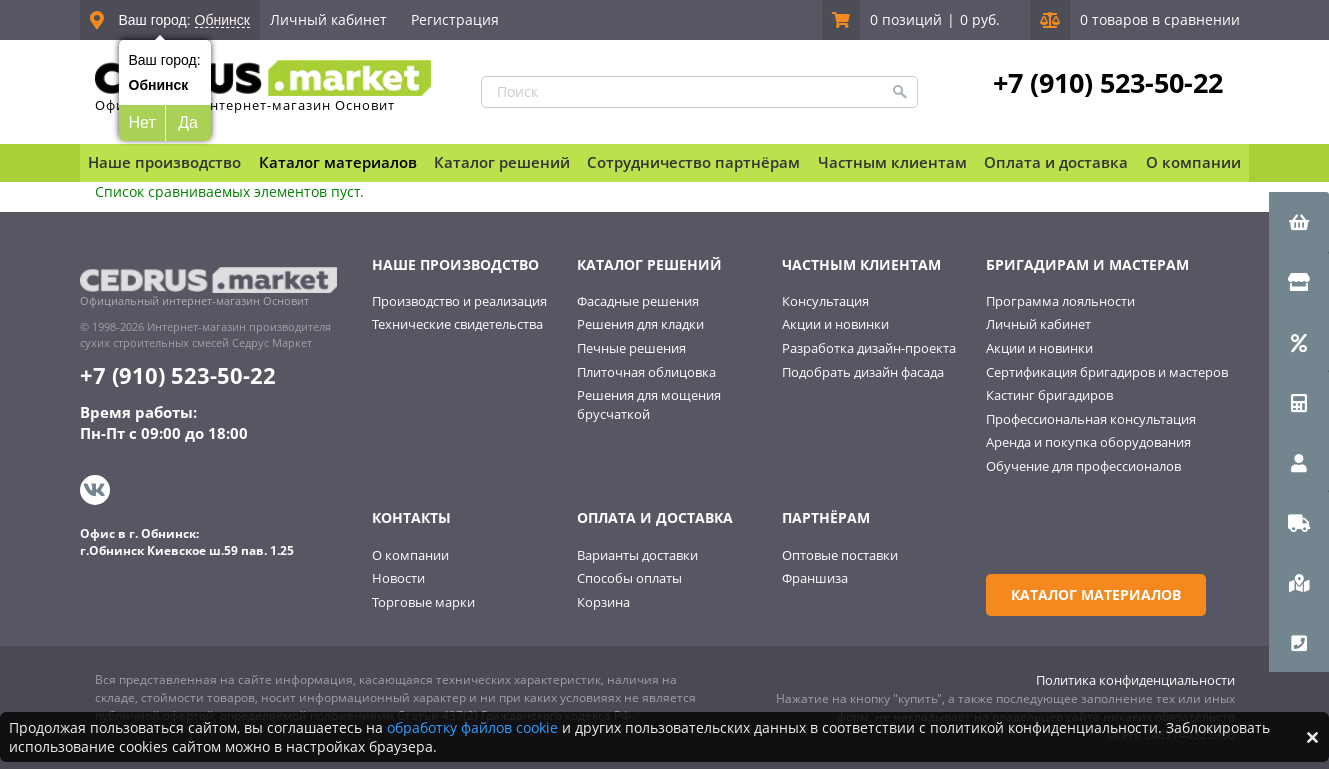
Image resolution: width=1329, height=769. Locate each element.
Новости (398, 578)
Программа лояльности (1060, 301)
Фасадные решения (638, 301)
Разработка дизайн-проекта (869, 348)
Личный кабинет (328, 19)
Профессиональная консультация (1091, 419)
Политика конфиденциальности (1135, 680)
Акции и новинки (835, 324)
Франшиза (815, 578)
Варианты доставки (637, 555)
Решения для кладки (640, 324)
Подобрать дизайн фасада (863, 372)
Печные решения (631, 348)
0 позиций (906, 19)
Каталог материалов (338, 162)
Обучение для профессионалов (1083, 466)
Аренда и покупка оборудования (1088, 442)
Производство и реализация (459, 301)
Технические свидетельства (457, 324)
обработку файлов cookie (472, 727)
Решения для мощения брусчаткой (649, 404)
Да (188, 122)
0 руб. (980, 19)
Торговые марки (423, 602)
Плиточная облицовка (646, 372)
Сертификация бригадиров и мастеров (1107, 372)
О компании (410, 555)
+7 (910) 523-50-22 (1108, 83)
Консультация (825, 301)
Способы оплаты (629, 578)
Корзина (603, 602)
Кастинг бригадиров (1049, 395)
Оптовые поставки (840, 555)
